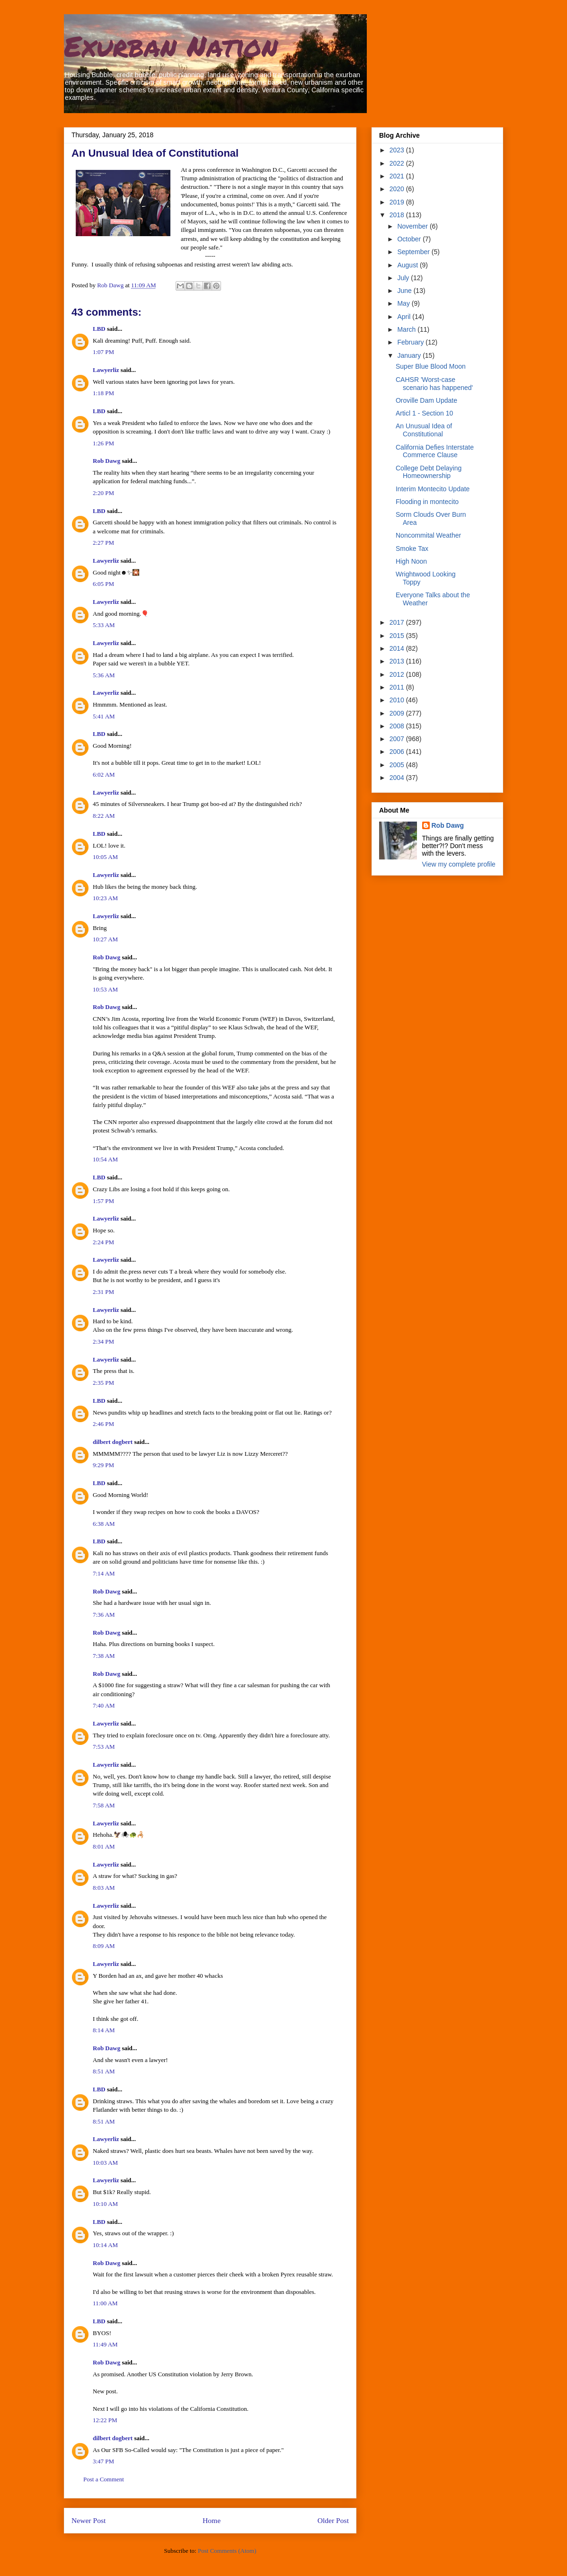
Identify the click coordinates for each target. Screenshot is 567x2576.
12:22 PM (105, 2420)
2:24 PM (103, 1242)
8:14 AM (104, 2030)
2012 (398, 674)
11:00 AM (105, 2303)
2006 (398, 751)
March (407, 329)
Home (212, 2520)
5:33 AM (104, 625)
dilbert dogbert (113, 1441)
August (408, 265)
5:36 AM (104, 675)
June (405, 290)
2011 (398, 687)
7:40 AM (104, 1705)
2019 (398, 202)
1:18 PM (103, 393)
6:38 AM (104, 1523)
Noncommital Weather (428, 535)
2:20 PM (103, 492)
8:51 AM (104, 2071)
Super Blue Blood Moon (431, 366)
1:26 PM (103, 443)
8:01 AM (104, 1846)
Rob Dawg (106, 460)
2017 (398, 622)
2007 (398, 739)
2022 (398, 163)
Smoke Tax (412, 548)
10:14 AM (105, 2244)
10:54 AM (105, 1159)
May (404, 303)
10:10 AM (105, 2203)
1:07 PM (103, 351)
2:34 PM (103, 1341)
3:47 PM (103, 2461)
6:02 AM (104, 774)
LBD (99, 328)
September (414, 252)
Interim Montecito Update (433, 489)
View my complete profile (459, 864)
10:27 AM (105, 939)
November (413, 226)
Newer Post (88, 2520)
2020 (398, 189)
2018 (398, 215)
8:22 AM (104, 815)
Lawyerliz (106, 369)
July (404, 278)
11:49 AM (105, 2344)
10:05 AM (105, 856)
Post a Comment (103, 2479)
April (404, 316)
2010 (398, 700)
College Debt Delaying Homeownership (428, 472)
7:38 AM (104, 1655)
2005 (398, 765)
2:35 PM (103, 1382)
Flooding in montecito (427, 501)
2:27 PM (103, 542)
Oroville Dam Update (426, 400)
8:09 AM (104, 1945)
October (410, 239)
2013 (398, 661)
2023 (398, 150)
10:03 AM (105, 2162)
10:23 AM (105, 898)
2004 (398, 777)
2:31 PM (103, 1291)
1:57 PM (103, 1200)
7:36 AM (104, 1614)
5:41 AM (104, 716)
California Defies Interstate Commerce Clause (435, 451)
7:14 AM (104, 1573)
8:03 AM (104, 1887)
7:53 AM (104, 1746)
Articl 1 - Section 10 (424, 413)
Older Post (333, 2520)
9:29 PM (103, 1465)
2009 (398, 713)
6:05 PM (103, 583)
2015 (398, 635)
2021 (398, 176)
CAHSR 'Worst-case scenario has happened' (434, 383)
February (411, 342)
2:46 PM (103, 1423)
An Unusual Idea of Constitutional (424, 430)
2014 (398, 648)
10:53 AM (105, 989)
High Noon (411, 561)
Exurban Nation (171, 45)
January (410, 355)
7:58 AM (104, 1805)
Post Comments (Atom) (227, 2550)
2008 (398, 726)
